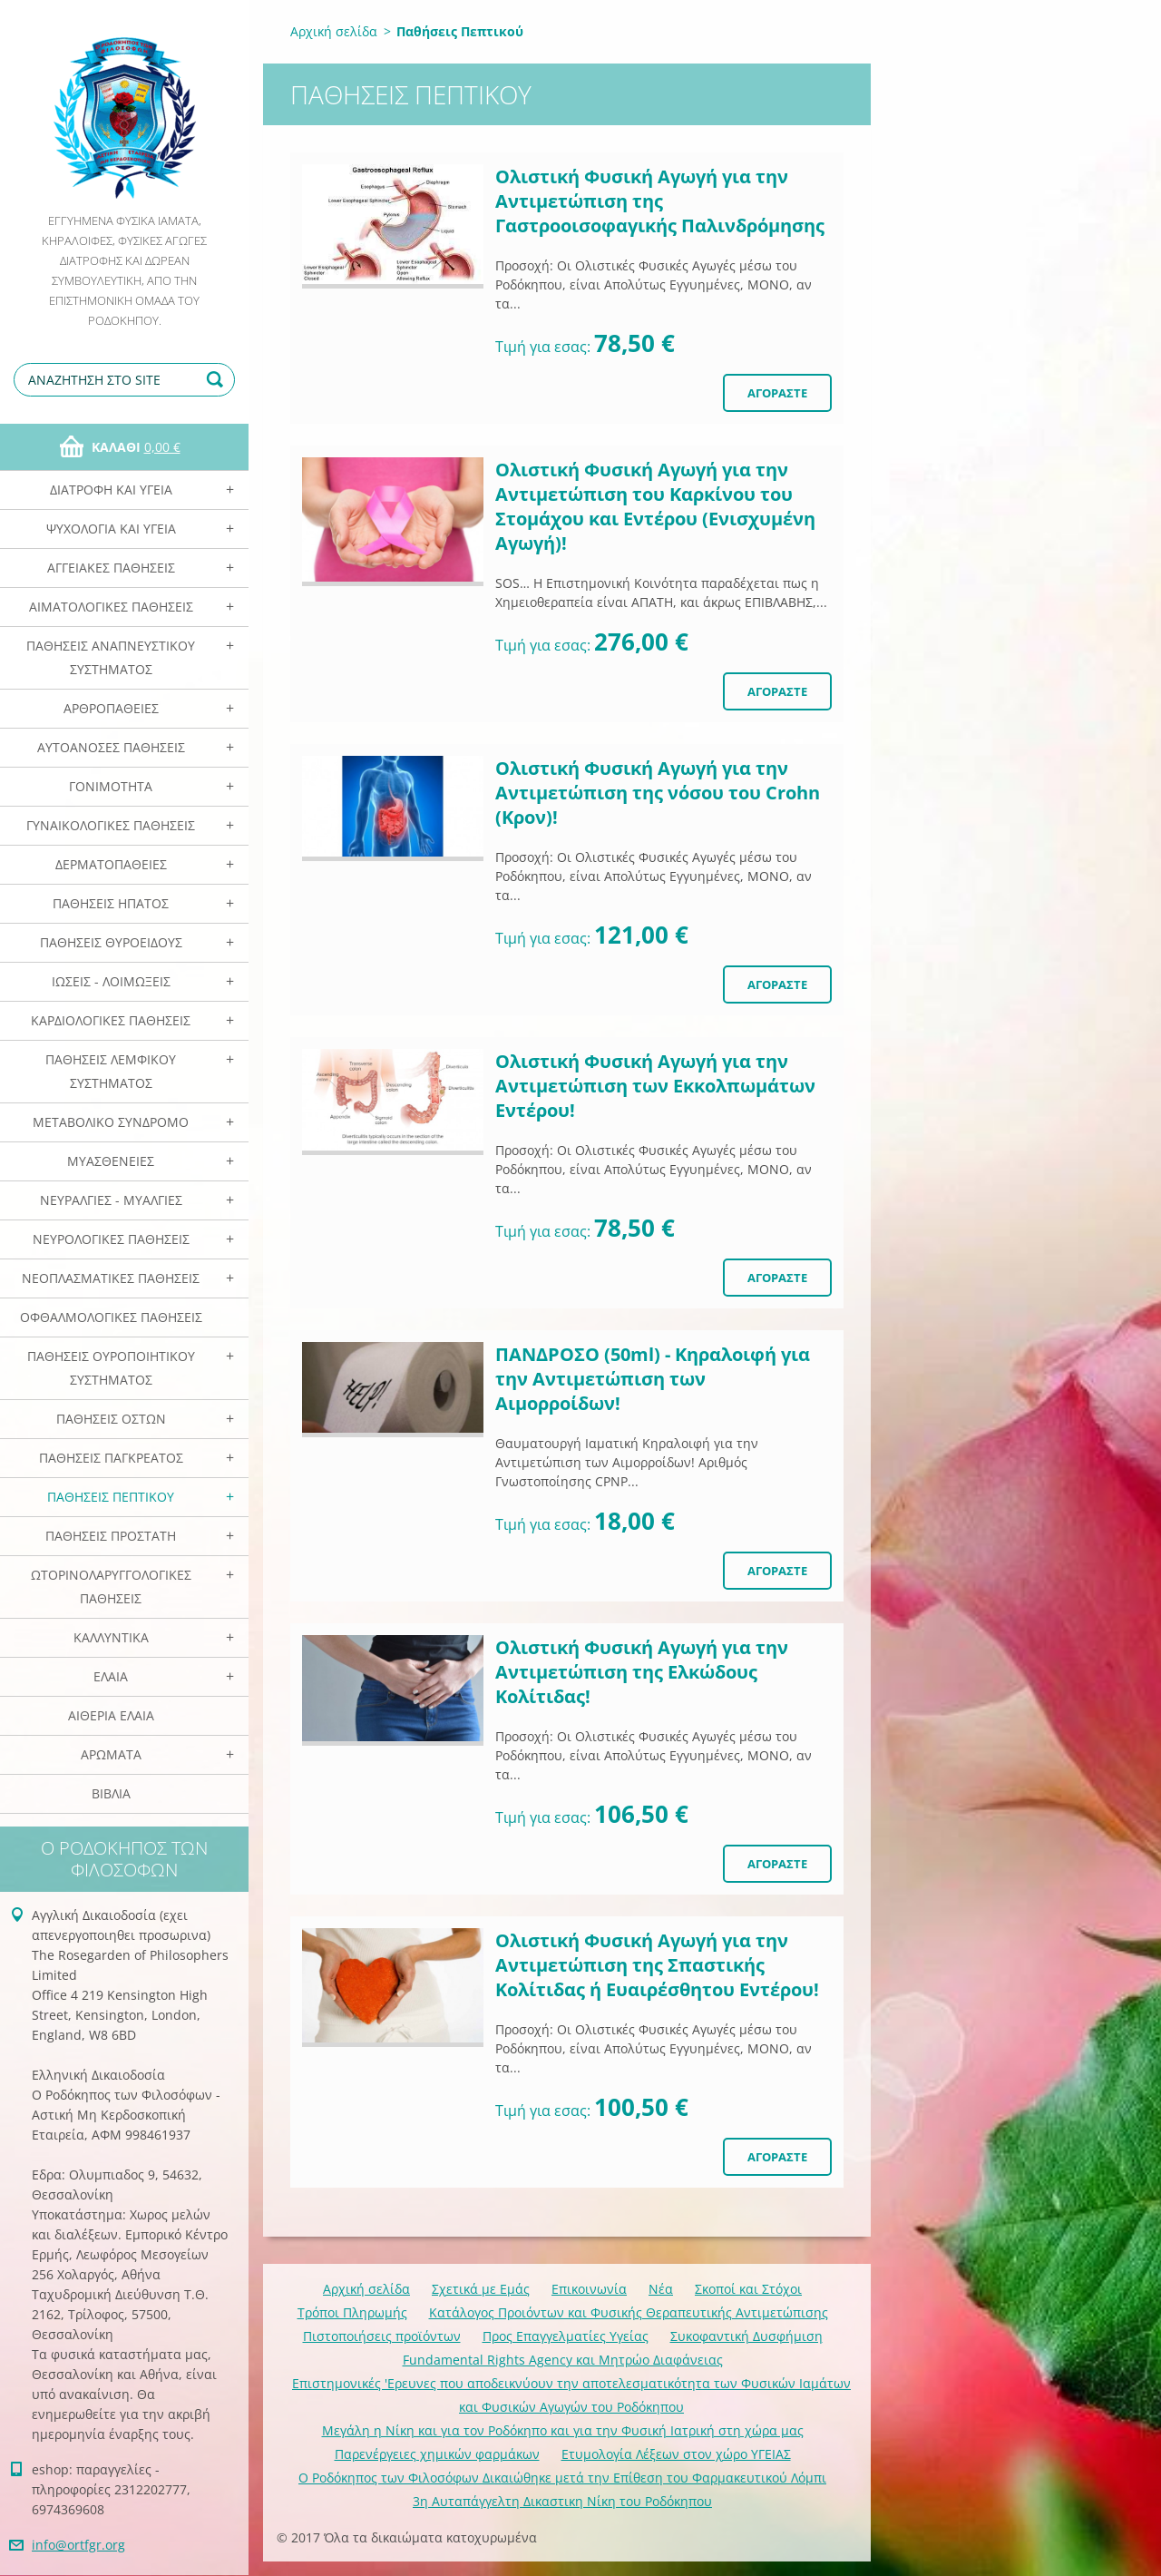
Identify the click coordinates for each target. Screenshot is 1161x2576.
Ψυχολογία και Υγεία (111, 528)
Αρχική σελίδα (333, 31)
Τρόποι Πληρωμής (352, 2312)
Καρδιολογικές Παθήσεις (110, 1020)
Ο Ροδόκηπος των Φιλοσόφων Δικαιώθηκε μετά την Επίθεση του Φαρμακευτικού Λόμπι (562, 2477)
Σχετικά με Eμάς (481, 2288)
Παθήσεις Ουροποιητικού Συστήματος (111, 1367)
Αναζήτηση (217, 379)
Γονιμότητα (110, 786)
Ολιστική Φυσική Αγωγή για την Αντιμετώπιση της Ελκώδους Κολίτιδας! (641, 1672)
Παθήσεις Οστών (111, 1418)
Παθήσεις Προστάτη (110, 1535)
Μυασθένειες (110, 1161)
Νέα (661, 2288)
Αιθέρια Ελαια (111, 1715)
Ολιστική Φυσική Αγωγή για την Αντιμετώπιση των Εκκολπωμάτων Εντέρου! (655, 1085)
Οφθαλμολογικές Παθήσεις (111, 1317)
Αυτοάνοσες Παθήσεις (111, 747)
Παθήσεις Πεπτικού (110, 1496)
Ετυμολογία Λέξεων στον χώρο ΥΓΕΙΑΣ (676, 2454)
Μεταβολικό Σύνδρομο (111, 1122)
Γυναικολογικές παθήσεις (110, 825)
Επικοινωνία (589, 2288)
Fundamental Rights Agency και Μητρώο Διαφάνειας (563, 2359)
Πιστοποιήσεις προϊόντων (382, 2336)
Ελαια (110, 1676)
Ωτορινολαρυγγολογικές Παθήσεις (111, 1586)
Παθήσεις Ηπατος (111, 903)
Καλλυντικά (111, 1637)
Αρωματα (111, 1754)
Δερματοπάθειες (111, 864)
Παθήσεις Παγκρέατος (111, 1457)
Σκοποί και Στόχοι (748, 2288)
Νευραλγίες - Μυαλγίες (111, 1200)
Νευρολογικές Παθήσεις (111, 1239)
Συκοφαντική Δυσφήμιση (746, 2336)
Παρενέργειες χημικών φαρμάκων (437, 2454)
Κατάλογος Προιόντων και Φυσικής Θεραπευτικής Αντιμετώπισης (628, 2312)
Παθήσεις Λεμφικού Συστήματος (110, 1071)
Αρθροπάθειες (111, 708)
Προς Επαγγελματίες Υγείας (566, 2336)
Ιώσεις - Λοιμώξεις (111, 981)
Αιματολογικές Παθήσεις (111, 606)
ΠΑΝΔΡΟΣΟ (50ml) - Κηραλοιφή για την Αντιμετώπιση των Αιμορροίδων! (652, 1378)
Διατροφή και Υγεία (111, 489)
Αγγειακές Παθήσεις (111, 567)
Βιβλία (111, 1793)
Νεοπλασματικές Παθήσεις (111, 1278)
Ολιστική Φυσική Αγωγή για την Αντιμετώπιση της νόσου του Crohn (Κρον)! (657, 792)
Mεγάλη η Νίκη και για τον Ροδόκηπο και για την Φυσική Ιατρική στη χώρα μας (563, 2430)
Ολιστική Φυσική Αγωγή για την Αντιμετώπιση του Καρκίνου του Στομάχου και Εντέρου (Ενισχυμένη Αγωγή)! (655, 506)
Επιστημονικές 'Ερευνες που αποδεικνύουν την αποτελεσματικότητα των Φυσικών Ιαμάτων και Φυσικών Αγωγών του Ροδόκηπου (571, 2395)
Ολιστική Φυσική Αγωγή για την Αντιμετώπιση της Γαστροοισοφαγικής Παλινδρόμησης (659, 201)
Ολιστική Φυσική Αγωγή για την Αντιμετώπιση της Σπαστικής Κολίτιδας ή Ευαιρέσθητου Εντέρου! (657, 1965)
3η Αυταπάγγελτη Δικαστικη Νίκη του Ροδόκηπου (562, 2501)
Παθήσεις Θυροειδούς (111, 942)
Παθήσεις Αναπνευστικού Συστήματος (110, 657)
